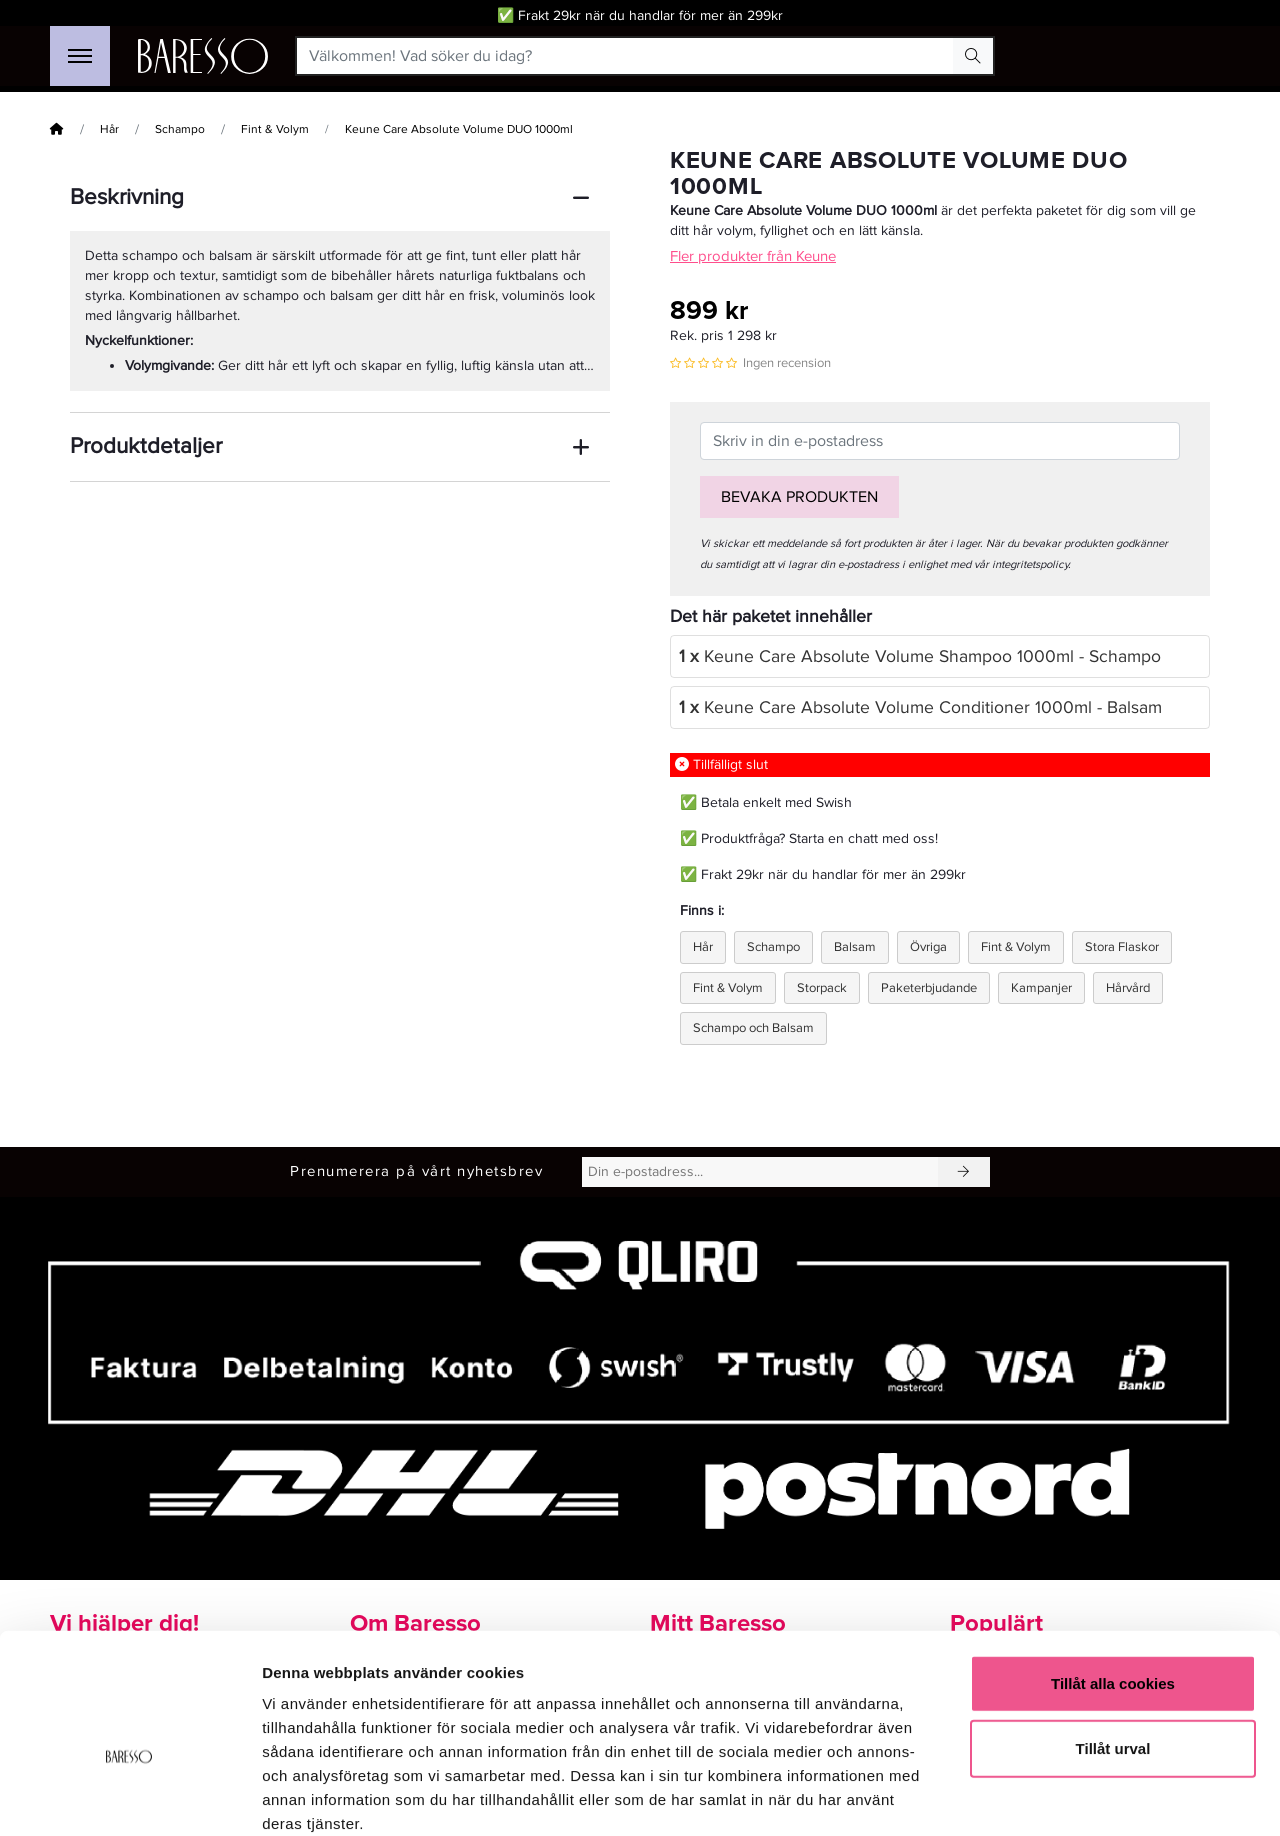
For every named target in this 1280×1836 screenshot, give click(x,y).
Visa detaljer (1086, 1796)
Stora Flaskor (1122, 947)
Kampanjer (1041, 988)
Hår (109, 129)
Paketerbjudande (929, 988)
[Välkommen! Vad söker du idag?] (625, 56)
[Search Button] (973, 56)
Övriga (928, 947)
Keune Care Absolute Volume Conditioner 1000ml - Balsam (920, 707)
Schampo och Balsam (753, 1028)
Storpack (822, 988)
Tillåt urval (1113, 1641)
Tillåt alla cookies (1113, 1575)
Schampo (180, 129)
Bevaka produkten (799, 497)
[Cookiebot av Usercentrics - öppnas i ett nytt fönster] (129, 1797)
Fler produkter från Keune (753, 256)
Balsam (855, 947)
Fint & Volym (275, 129)
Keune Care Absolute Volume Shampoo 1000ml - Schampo (920, 656)
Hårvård (1128, 988)
